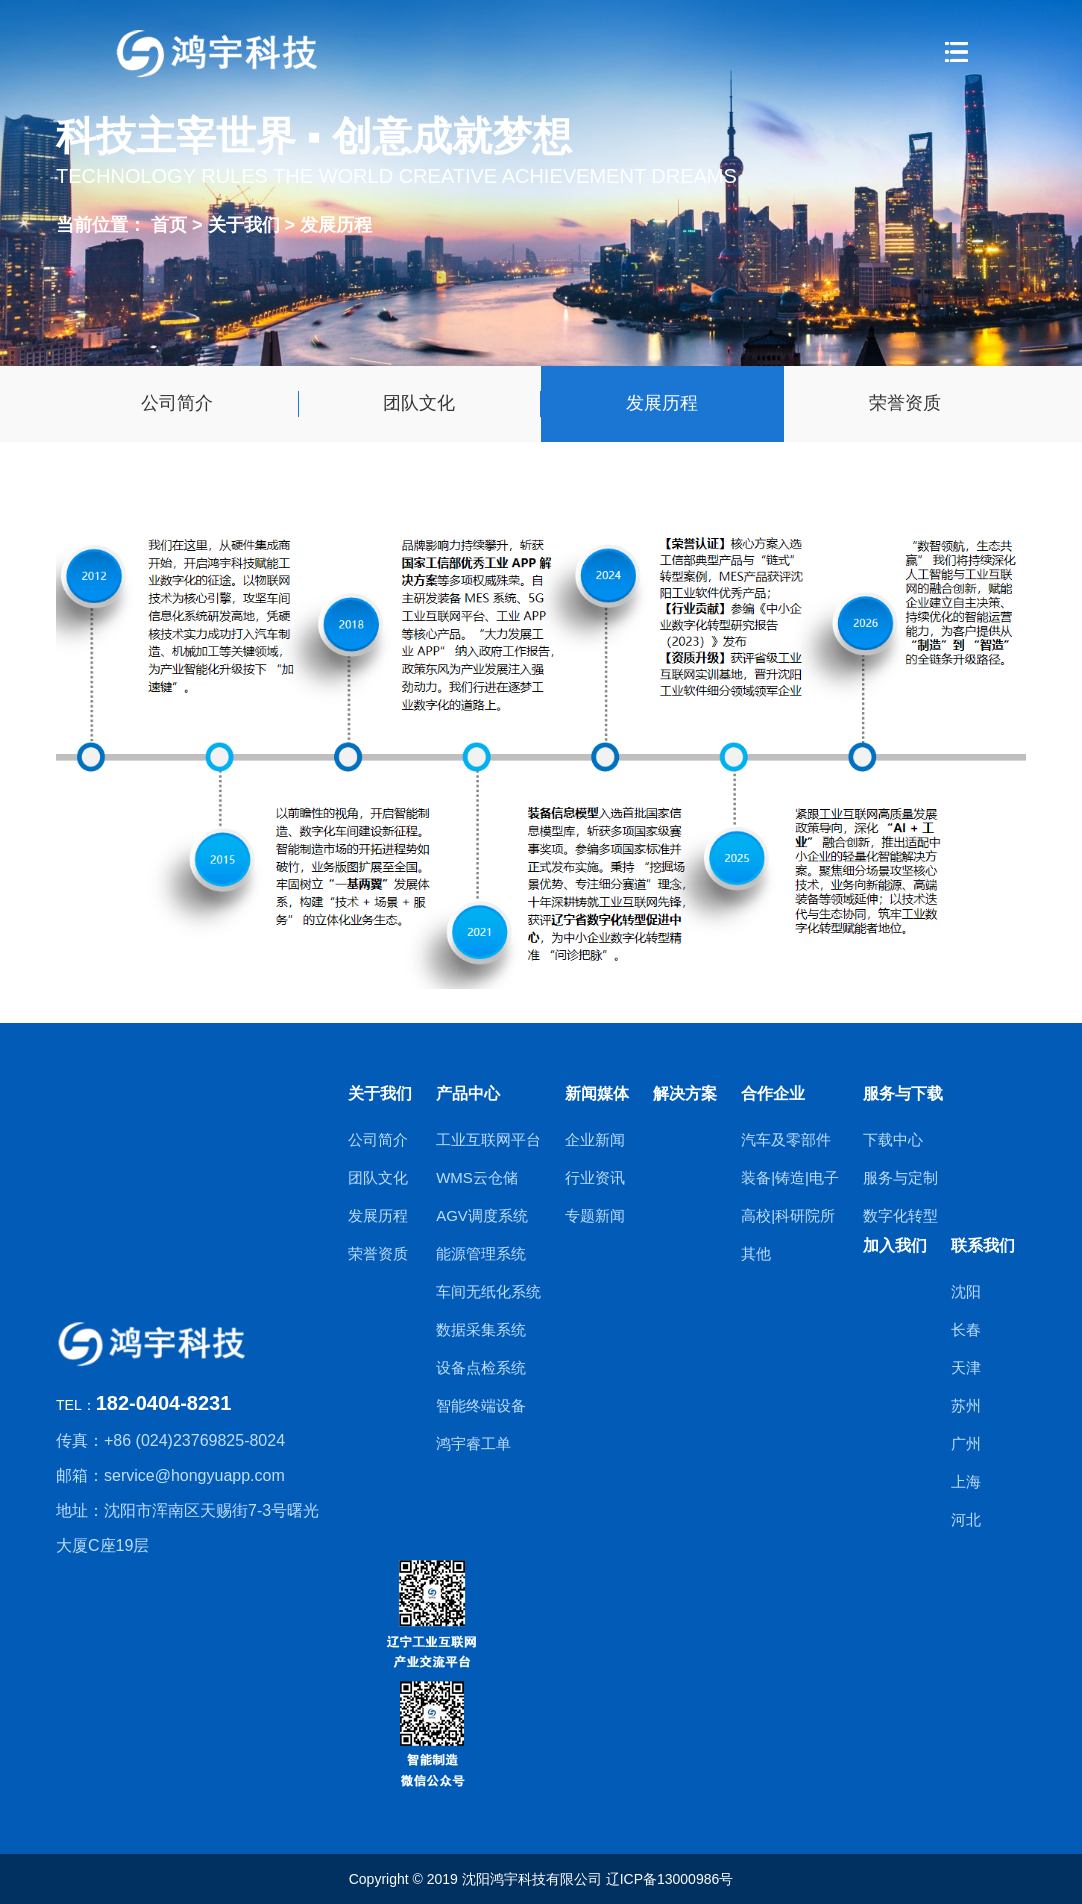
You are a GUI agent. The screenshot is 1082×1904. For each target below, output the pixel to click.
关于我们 (246, 224)
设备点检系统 (481, 1367)
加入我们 (895, 1245)
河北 (966, 1519)
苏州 (966, 1405)
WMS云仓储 (477, 1177)
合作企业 (773, 1093)
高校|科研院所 (788, 1215)
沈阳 (966, 1291)
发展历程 (336, 224)
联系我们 (983, 1245)
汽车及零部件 (786, 1139)
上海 (966, 1481)
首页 (169, 224)
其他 (756, 1253)
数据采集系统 (481, 1329)
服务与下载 (903, 1093)
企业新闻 (595, 1139)
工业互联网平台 (488, 1139)
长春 (966, 1329)
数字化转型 (900, 1215)
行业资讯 (595, 1177)
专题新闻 (595, 1215)
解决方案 (685, 1093)
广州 (966, 1443)
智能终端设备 (481, 1405)
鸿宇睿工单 (473, 1443)
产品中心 (468, 1093)
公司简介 (177, 403)
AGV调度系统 (482, 1215)
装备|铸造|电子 (790, 1177)
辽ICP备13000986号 (670, 1879)
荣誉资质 (905, 403)
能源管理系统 (481, 1253)
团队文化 (419, 403)
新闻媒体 (597, 1093)
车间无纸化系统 (488, 1291)
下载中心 (893, 1139)
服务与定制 (900, 1177)
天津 (966, 1367)
